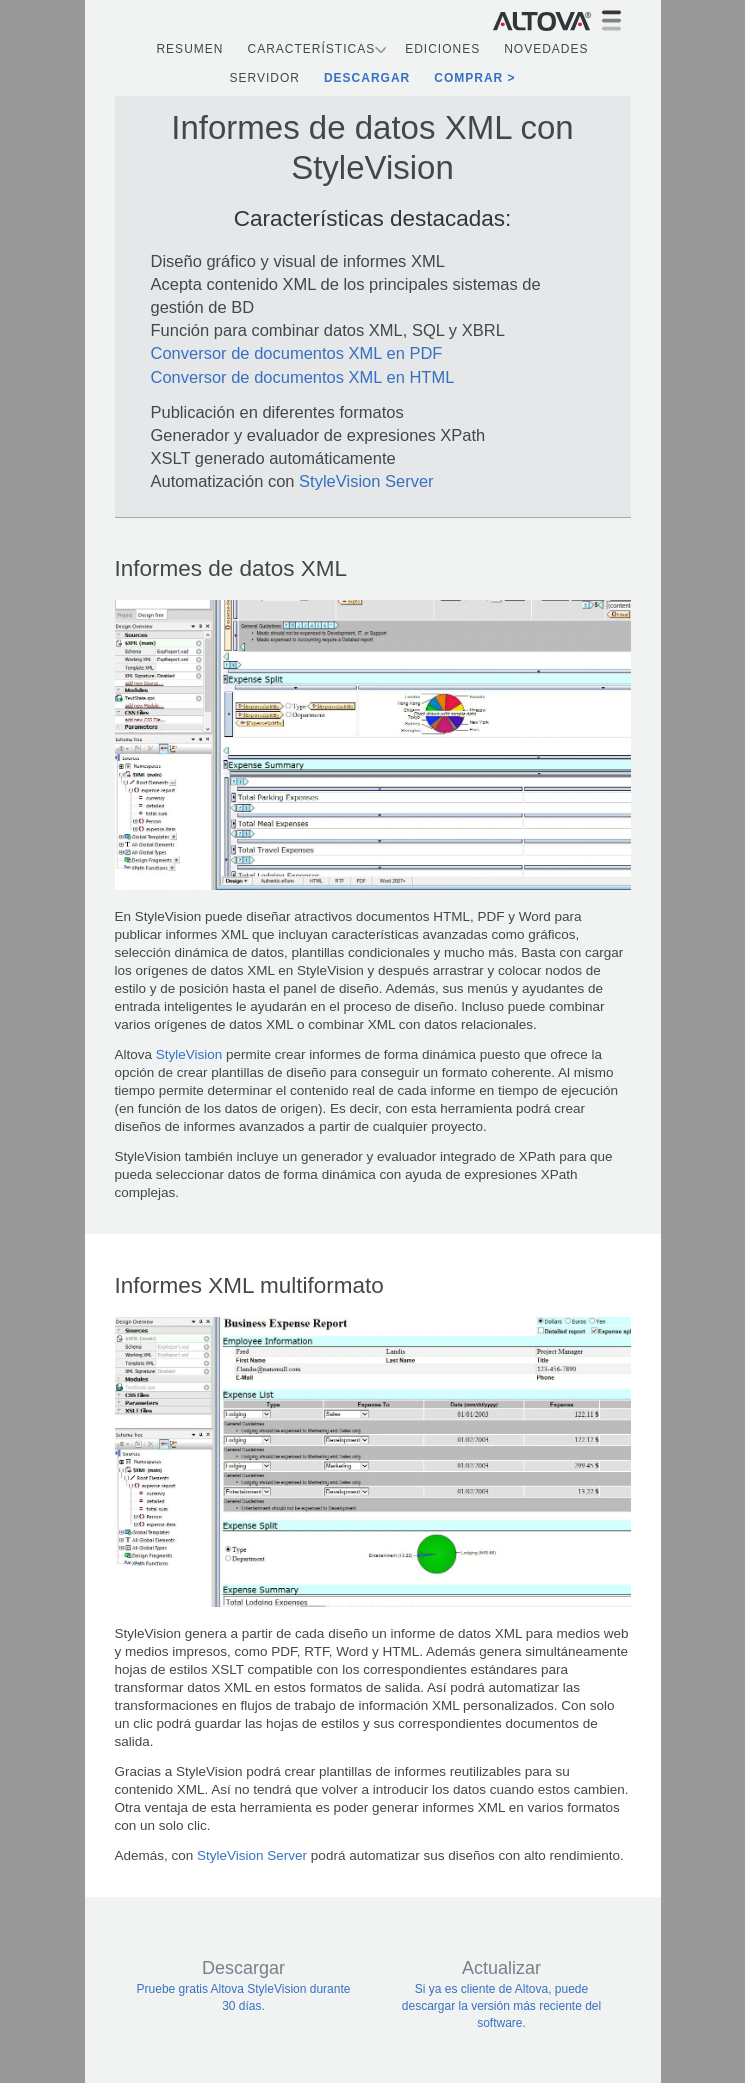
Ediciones (442, 49)
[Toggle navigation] (611, 20)
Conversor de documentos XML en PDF (297, 353)
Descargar (367, 78)
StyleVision (187, 1054)
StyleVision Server (366, 481)
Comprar (468, 78)
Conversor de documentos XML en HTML (303, 377)
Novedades (546, 49)
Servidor (264, 78)
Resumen (189, 49)
